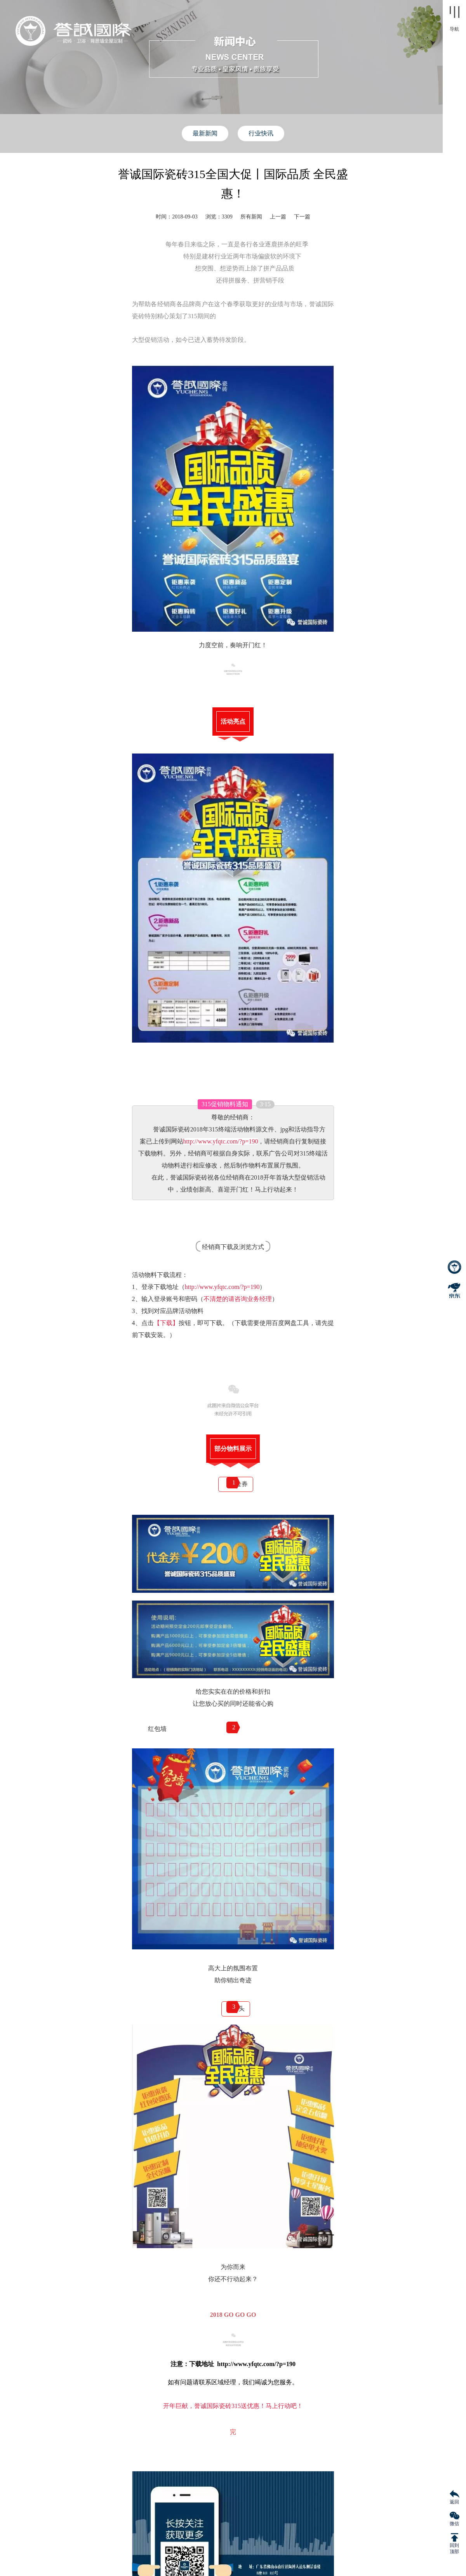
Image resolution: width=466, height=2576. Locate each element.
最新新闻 (205, 133)
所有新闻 (251, 217)
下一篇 (302, 217)
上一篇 (278, 217)
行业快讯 (261, 133)
